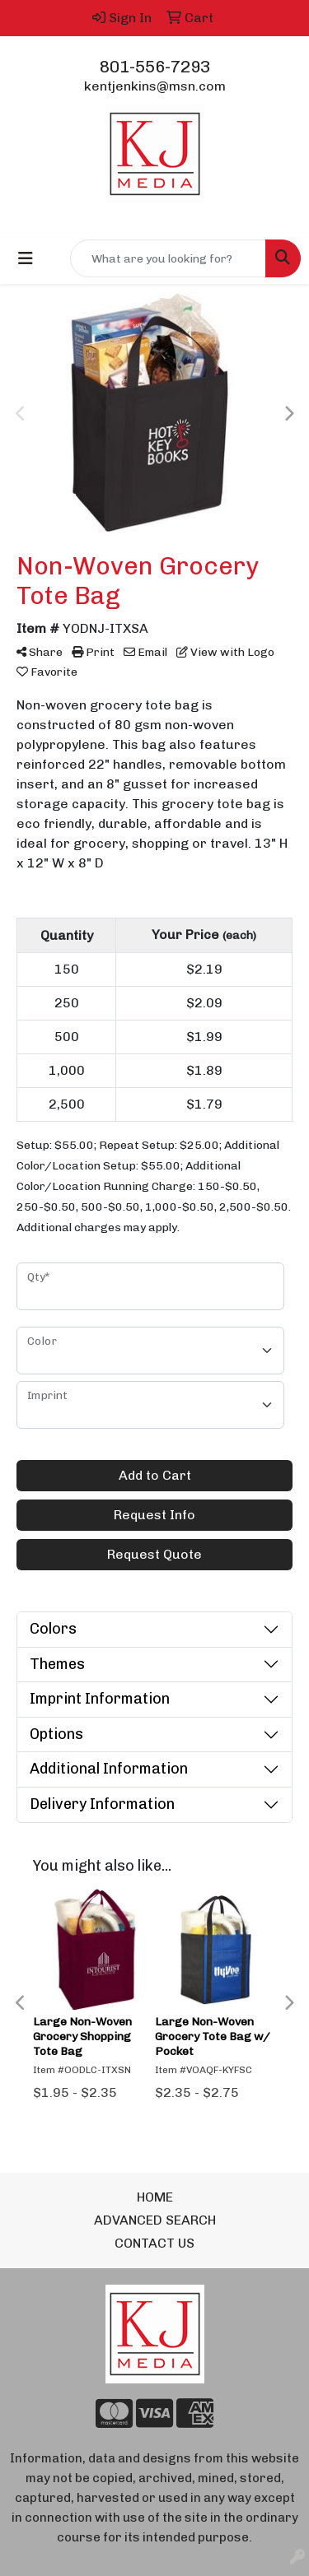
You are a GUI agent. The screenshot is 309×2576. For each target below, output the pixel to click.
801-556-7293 (155, 67)
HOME (155, 2197)
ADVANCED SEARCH (155, 2220)
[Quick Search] (168, 258)
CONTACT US (154, 2243)
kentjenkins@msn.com (155, 86)
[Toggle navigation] (25, 258)
